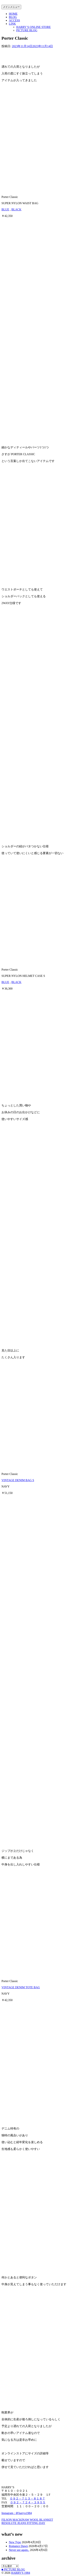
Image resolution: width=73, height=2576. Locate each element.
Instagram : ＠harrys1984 (16, 2513)
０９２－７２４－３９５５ (28, 2502)
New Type (15, 2542)
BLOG (13, 17)
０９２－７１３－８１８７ (27, 2498)
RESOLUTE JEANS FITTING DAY (23, 2523)
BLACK (16, 209)
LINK (12, 23)
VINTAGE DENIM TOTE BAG (20, 1987)
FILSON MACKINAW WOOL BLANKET (27, 2519)
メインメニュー (11, 7)
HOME (13, 13)
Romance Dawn (18, 2546)
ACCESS (14, 20)
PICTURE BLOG (26, 30)
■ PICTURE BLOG (13, 2569)
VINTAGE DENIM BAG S (17, 1480)
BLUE (5, 209)
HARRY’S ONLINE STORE (33, 27)
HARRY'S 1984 (20, 2572)
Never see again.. (19, 2549)
